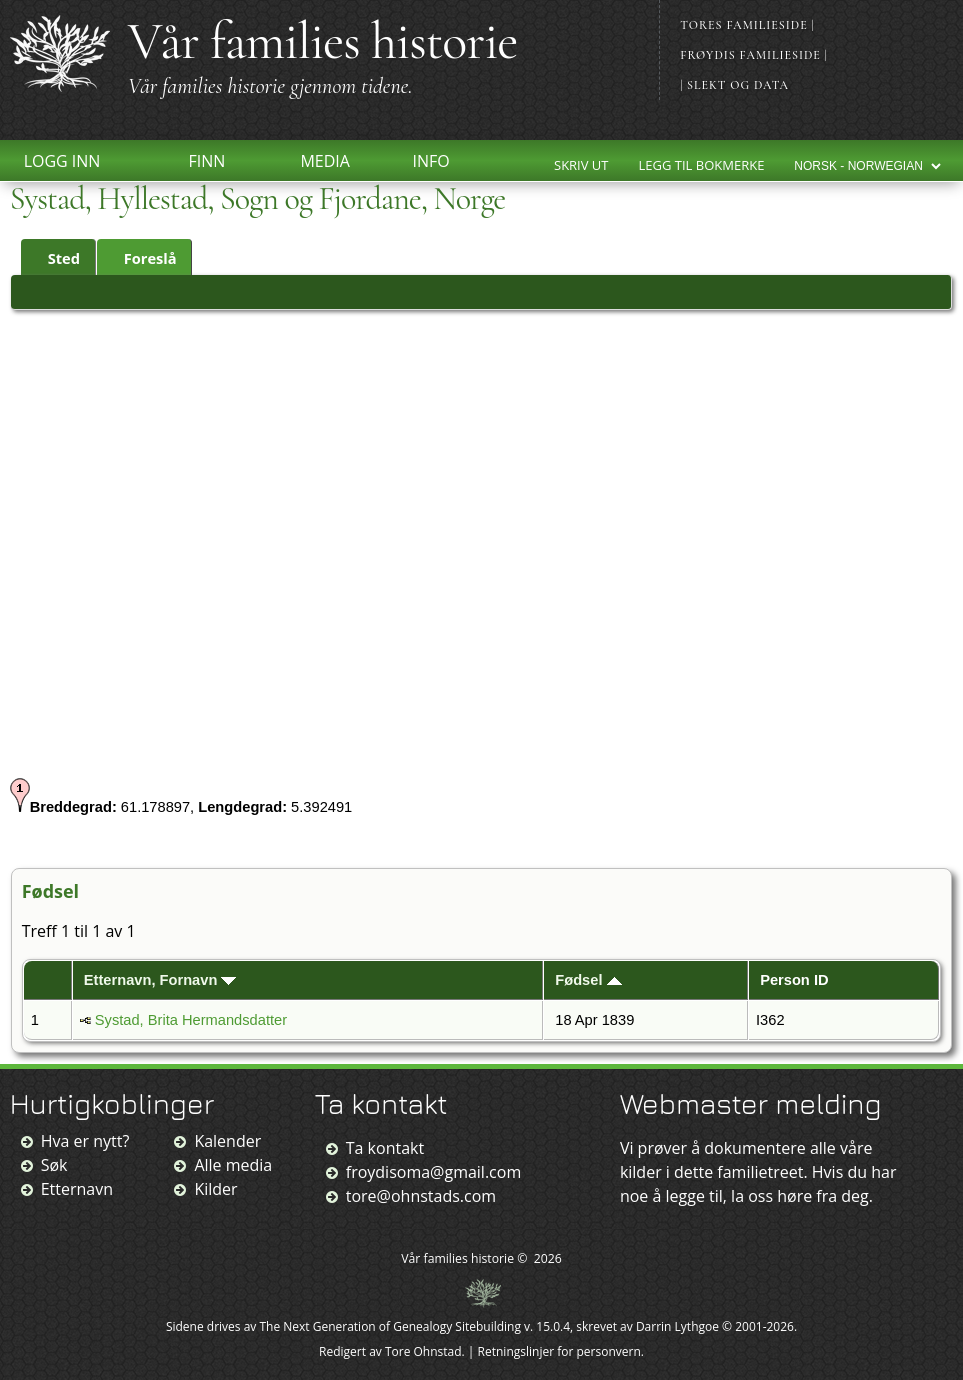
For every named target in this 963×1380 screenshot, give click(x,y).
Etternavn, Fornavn (160, 980)
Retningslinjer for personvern (559, 1351)
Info (430, 161)
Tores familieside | (747, 25)
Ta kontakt (385, 1148)
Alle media (233, 1165)
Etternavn (77, 1189)
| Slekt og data (734, 85)
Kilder (215, 1189)
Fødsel (588, 980)
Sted (55, 257)
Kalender (227, 1141)
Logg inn (62, 161)
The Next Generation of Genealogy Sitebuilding (390, 1326)
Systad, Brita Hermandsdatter (191, 1020)
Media (324, 161)
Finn (206, 161)
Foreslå (141, 257)
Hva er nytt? (85, 1141)
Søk (54, 1165)
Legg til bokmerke (702, 165)
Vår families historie (323, 41)
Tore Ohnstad (423, 1351)
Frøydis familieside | (753, 55)
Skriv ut (581, 165)
